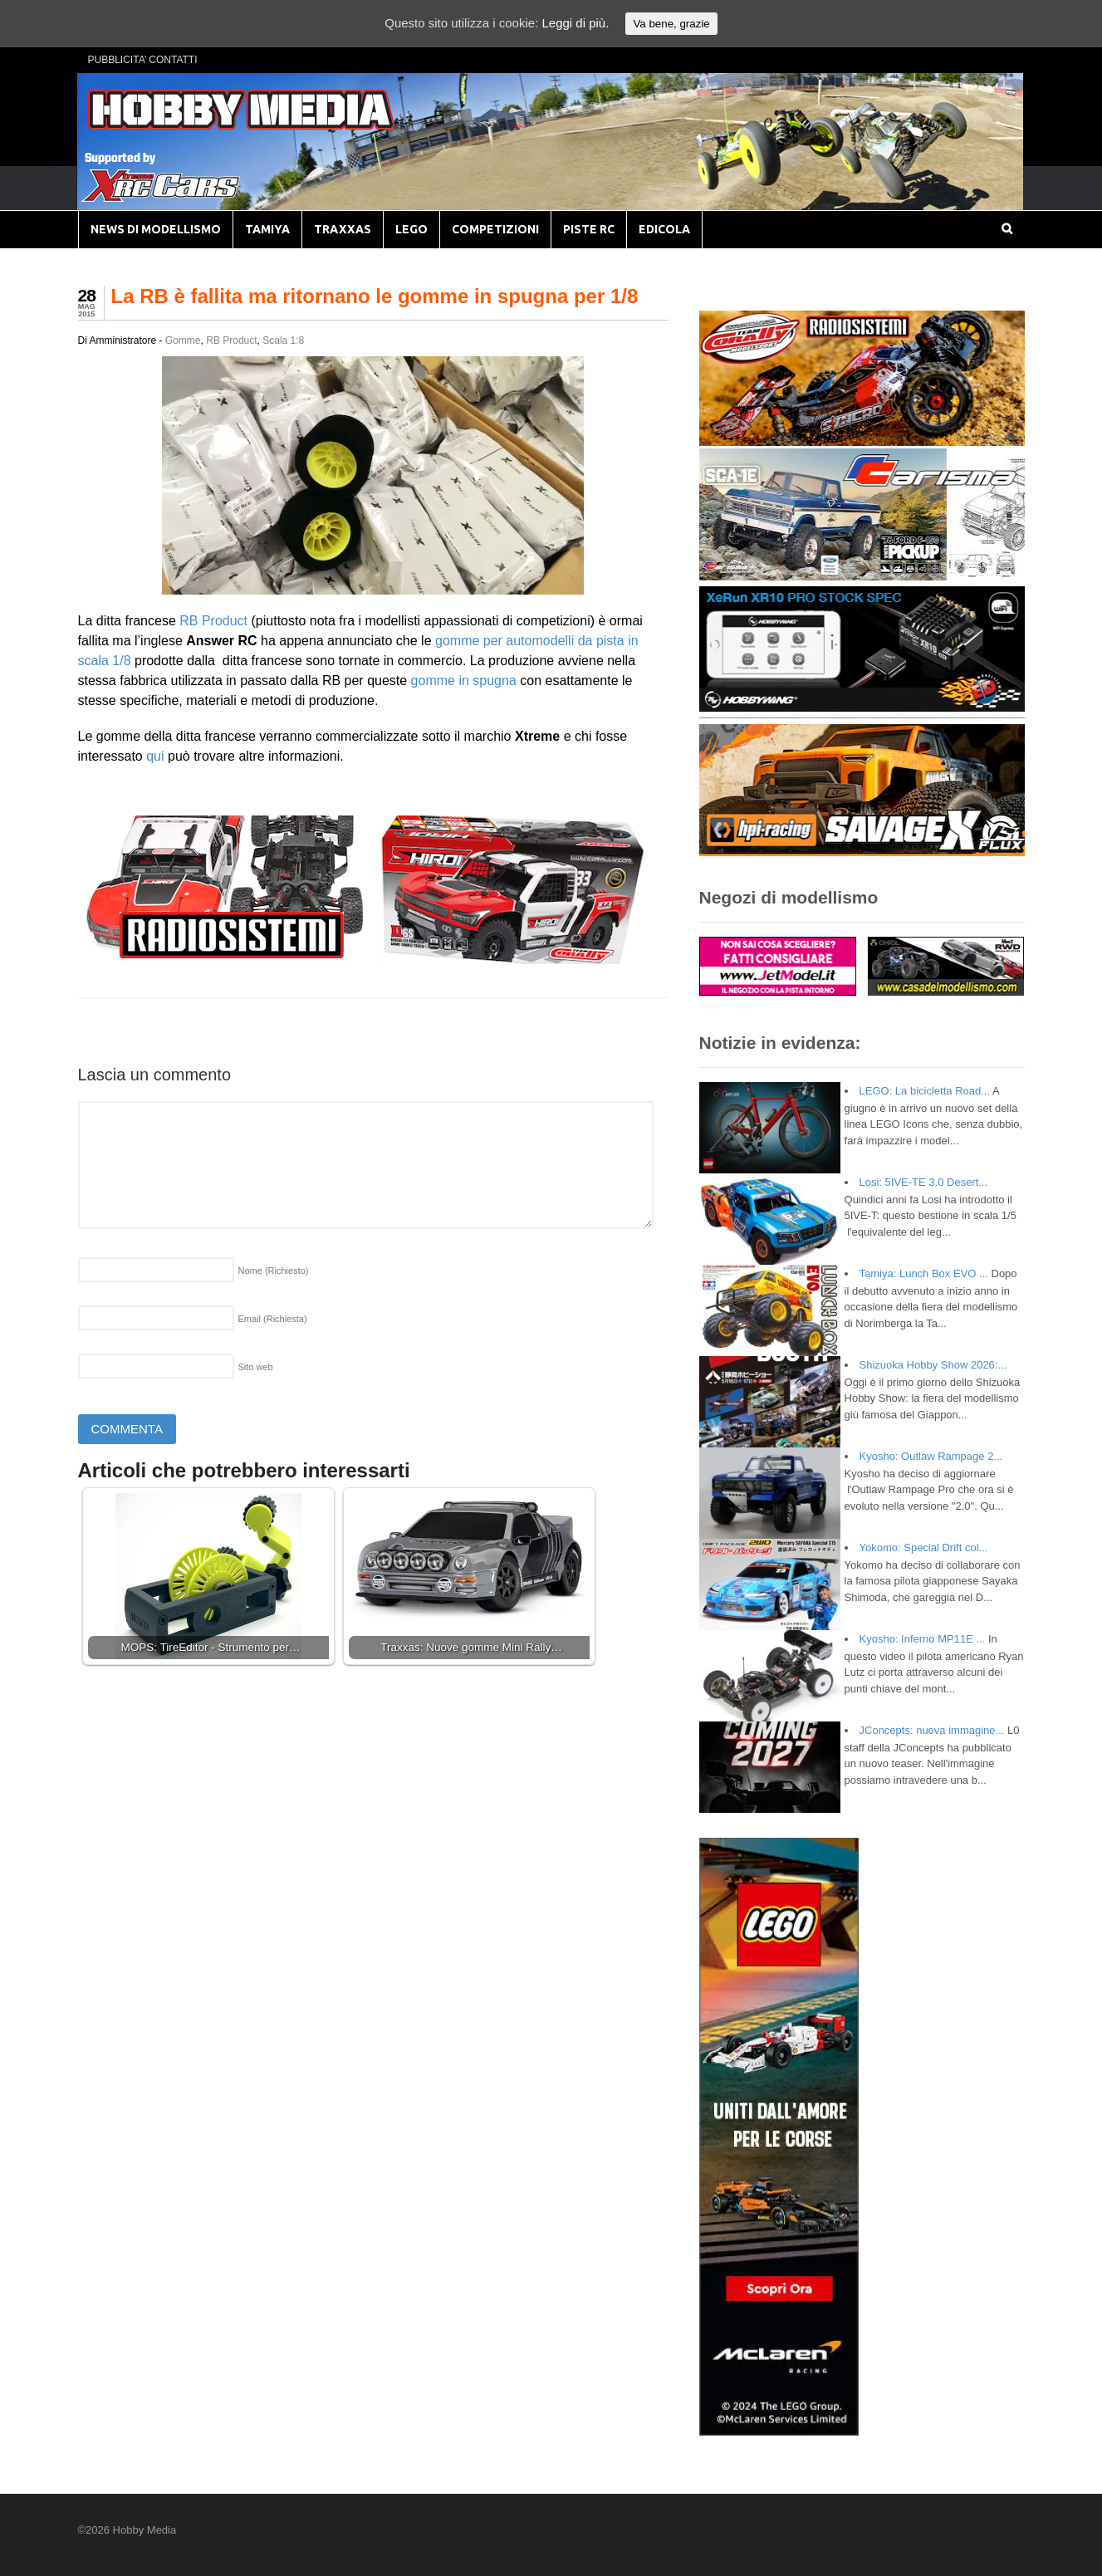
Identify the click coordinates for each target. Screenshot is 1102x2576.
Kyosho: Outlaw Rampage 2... (931, 1456)
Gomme (183, 340)
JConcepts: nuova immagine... (932, 1730)
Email (272, 1319)
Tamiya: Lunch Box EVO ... (924, 1273)
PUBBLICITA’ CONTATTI (143, 60)
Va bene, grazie (671, 23)
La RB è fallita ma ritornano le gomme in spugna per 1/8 (375, 296)
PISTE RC (589, 229)
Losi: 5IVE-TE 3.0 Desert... (924, 1182)
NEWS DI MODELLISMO (156, 229)
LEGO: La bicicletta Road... (925, 1091)
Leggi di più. (575, 23)
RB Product (231, 340)
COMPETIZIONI (495, 229)
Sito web (255, 1367)
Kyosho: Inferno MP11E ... (923, 1639)
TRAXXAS (342, 229)
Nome (273, 1271)
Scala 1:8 (283, 340)
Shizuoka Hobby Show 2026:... (933, 1365)
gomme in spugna (464, 680)
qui (155, 756)
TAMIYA (267, 229)
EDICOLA (664, 229)
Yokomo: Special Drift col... (924, 1547)
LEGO (411, 229)
